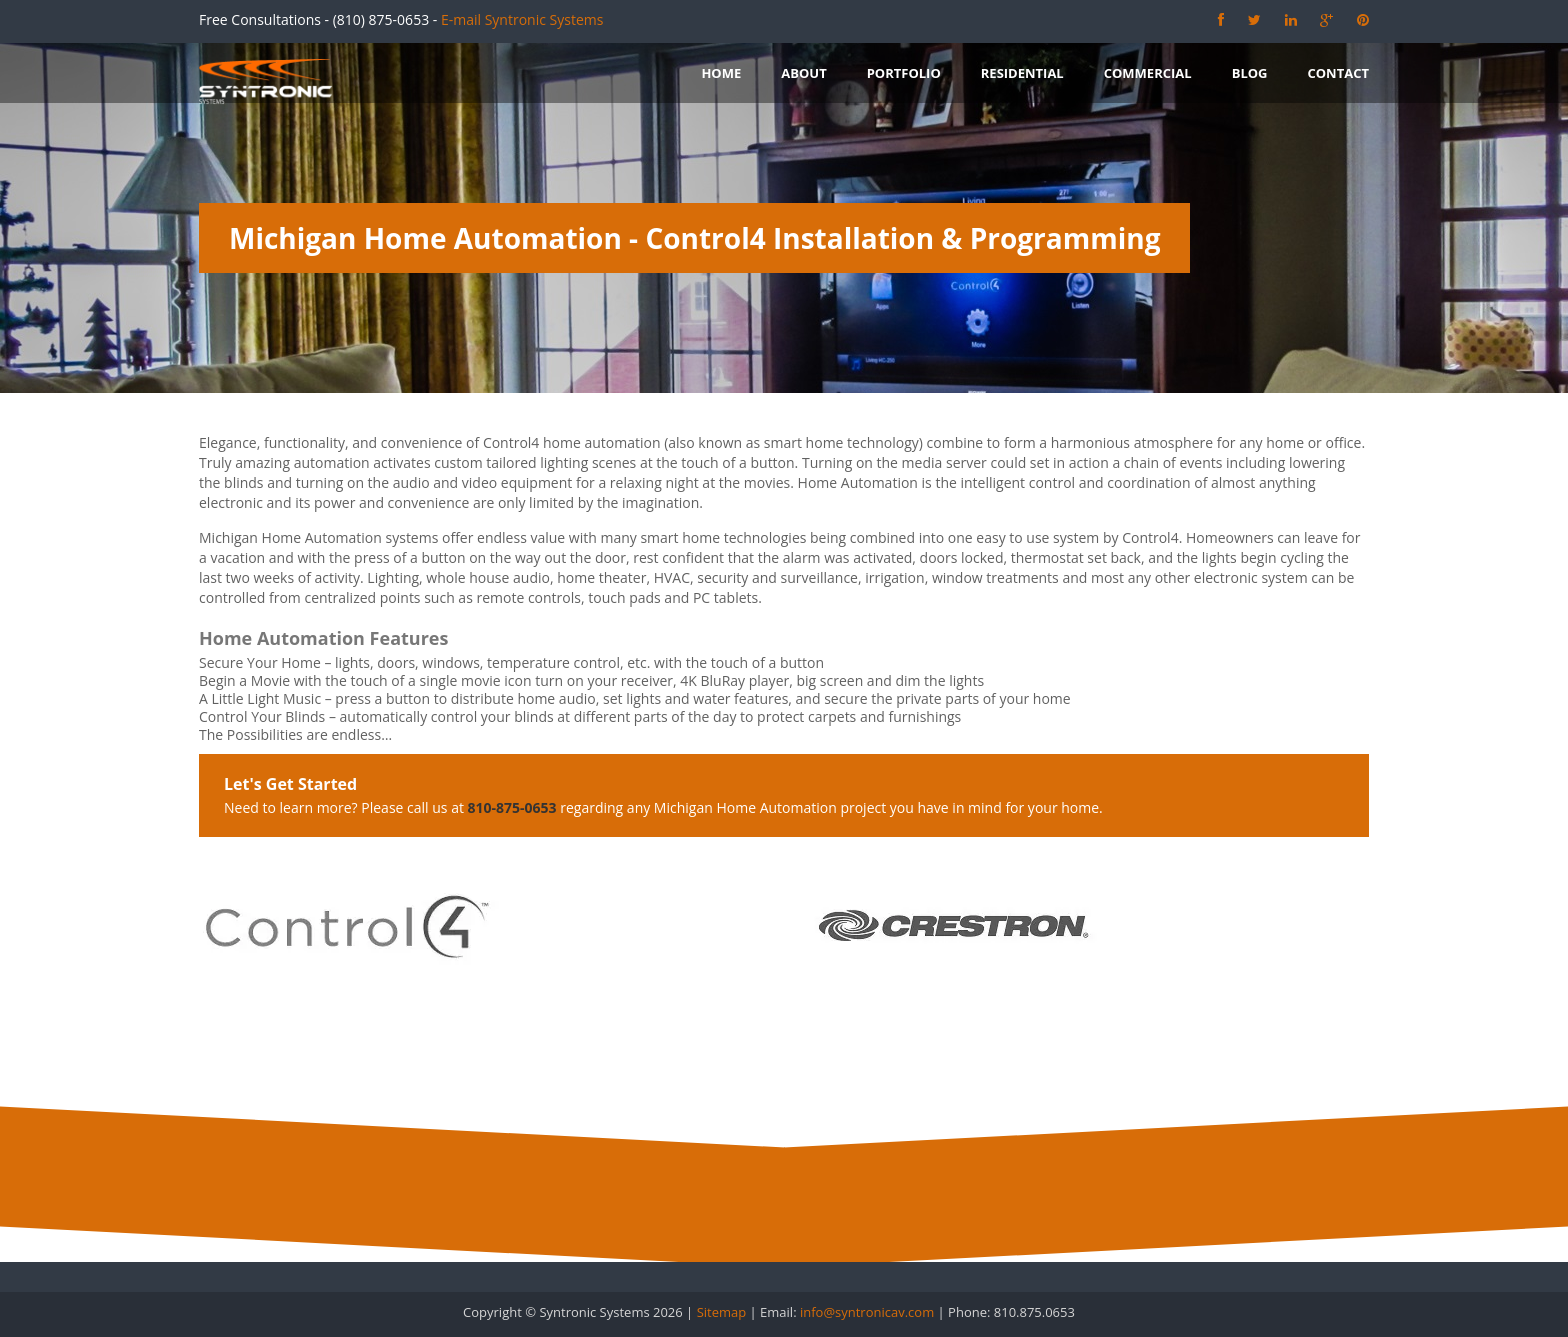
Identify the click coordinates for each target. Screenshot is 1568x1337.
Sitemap (722, 1312)
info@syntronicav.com (867, 1312)
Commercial (1148, 73)
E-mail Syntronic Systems (522, 19)
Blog (1250, 73)
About (803, 73)
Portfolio (904, 73)
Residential (1022, 73)
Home (721, 73)
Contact (1338, 73)
